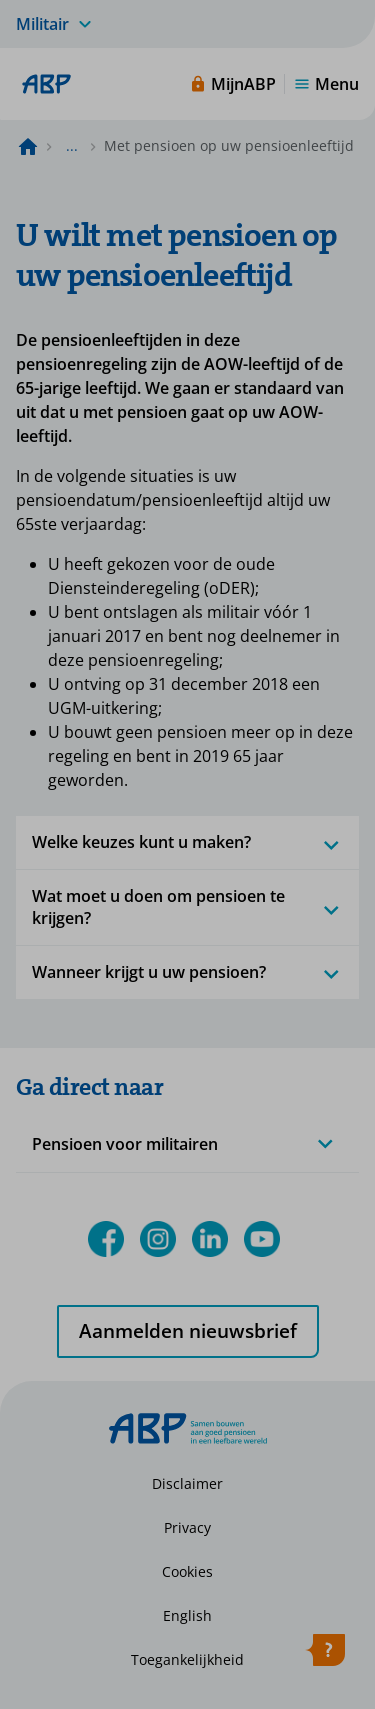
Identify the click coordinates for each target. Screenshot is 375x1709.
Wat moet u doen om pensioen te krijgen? (187, 906)
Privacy (187, 1527)
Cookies (187, 1571)
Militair (42, 24)
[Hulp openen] (325, 1654)
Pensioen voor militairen (125, 1144)
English (187, 1615)
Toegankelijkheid (187, 1659)
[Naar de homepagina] (28, 146)
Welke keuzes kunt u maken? (187, 842)
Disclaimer (187, 1483)
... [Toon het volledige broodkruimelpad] (72, 145)
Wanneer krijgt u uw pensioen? (187, 972)
